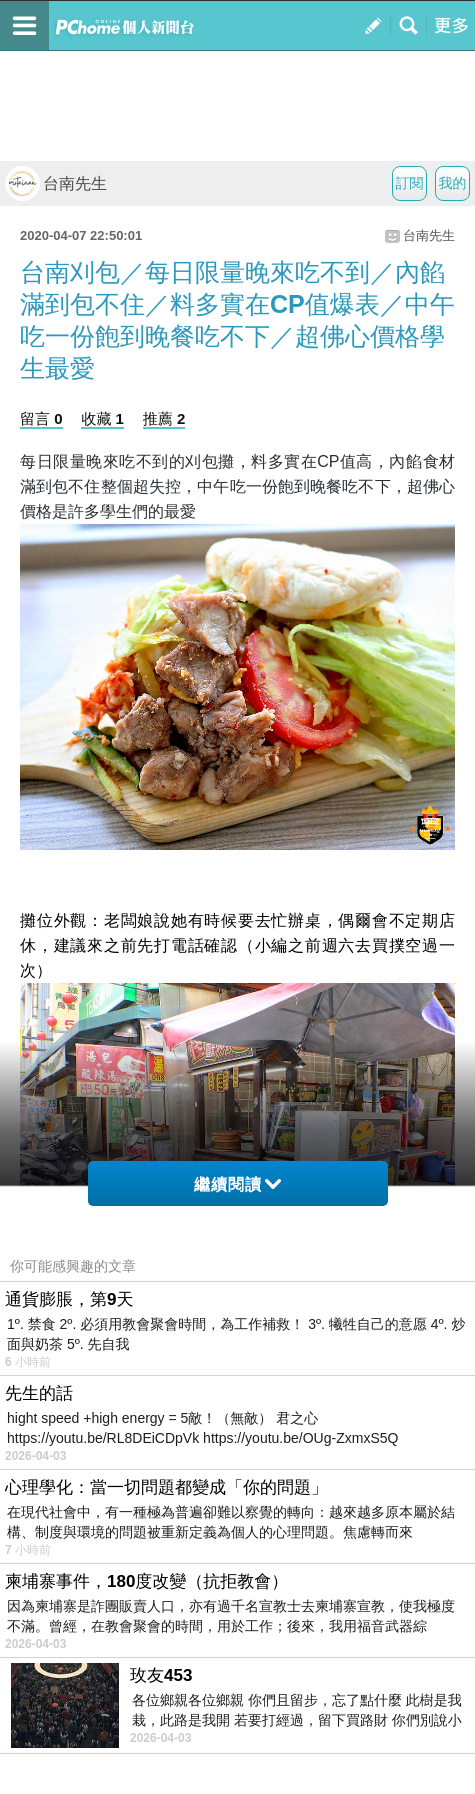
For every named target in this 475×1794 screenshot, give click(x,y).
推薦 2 (164, 418)
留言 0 (41, 418)
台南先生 (56, 183)
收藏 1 (102, 418)
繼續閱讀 (237, 1184)
